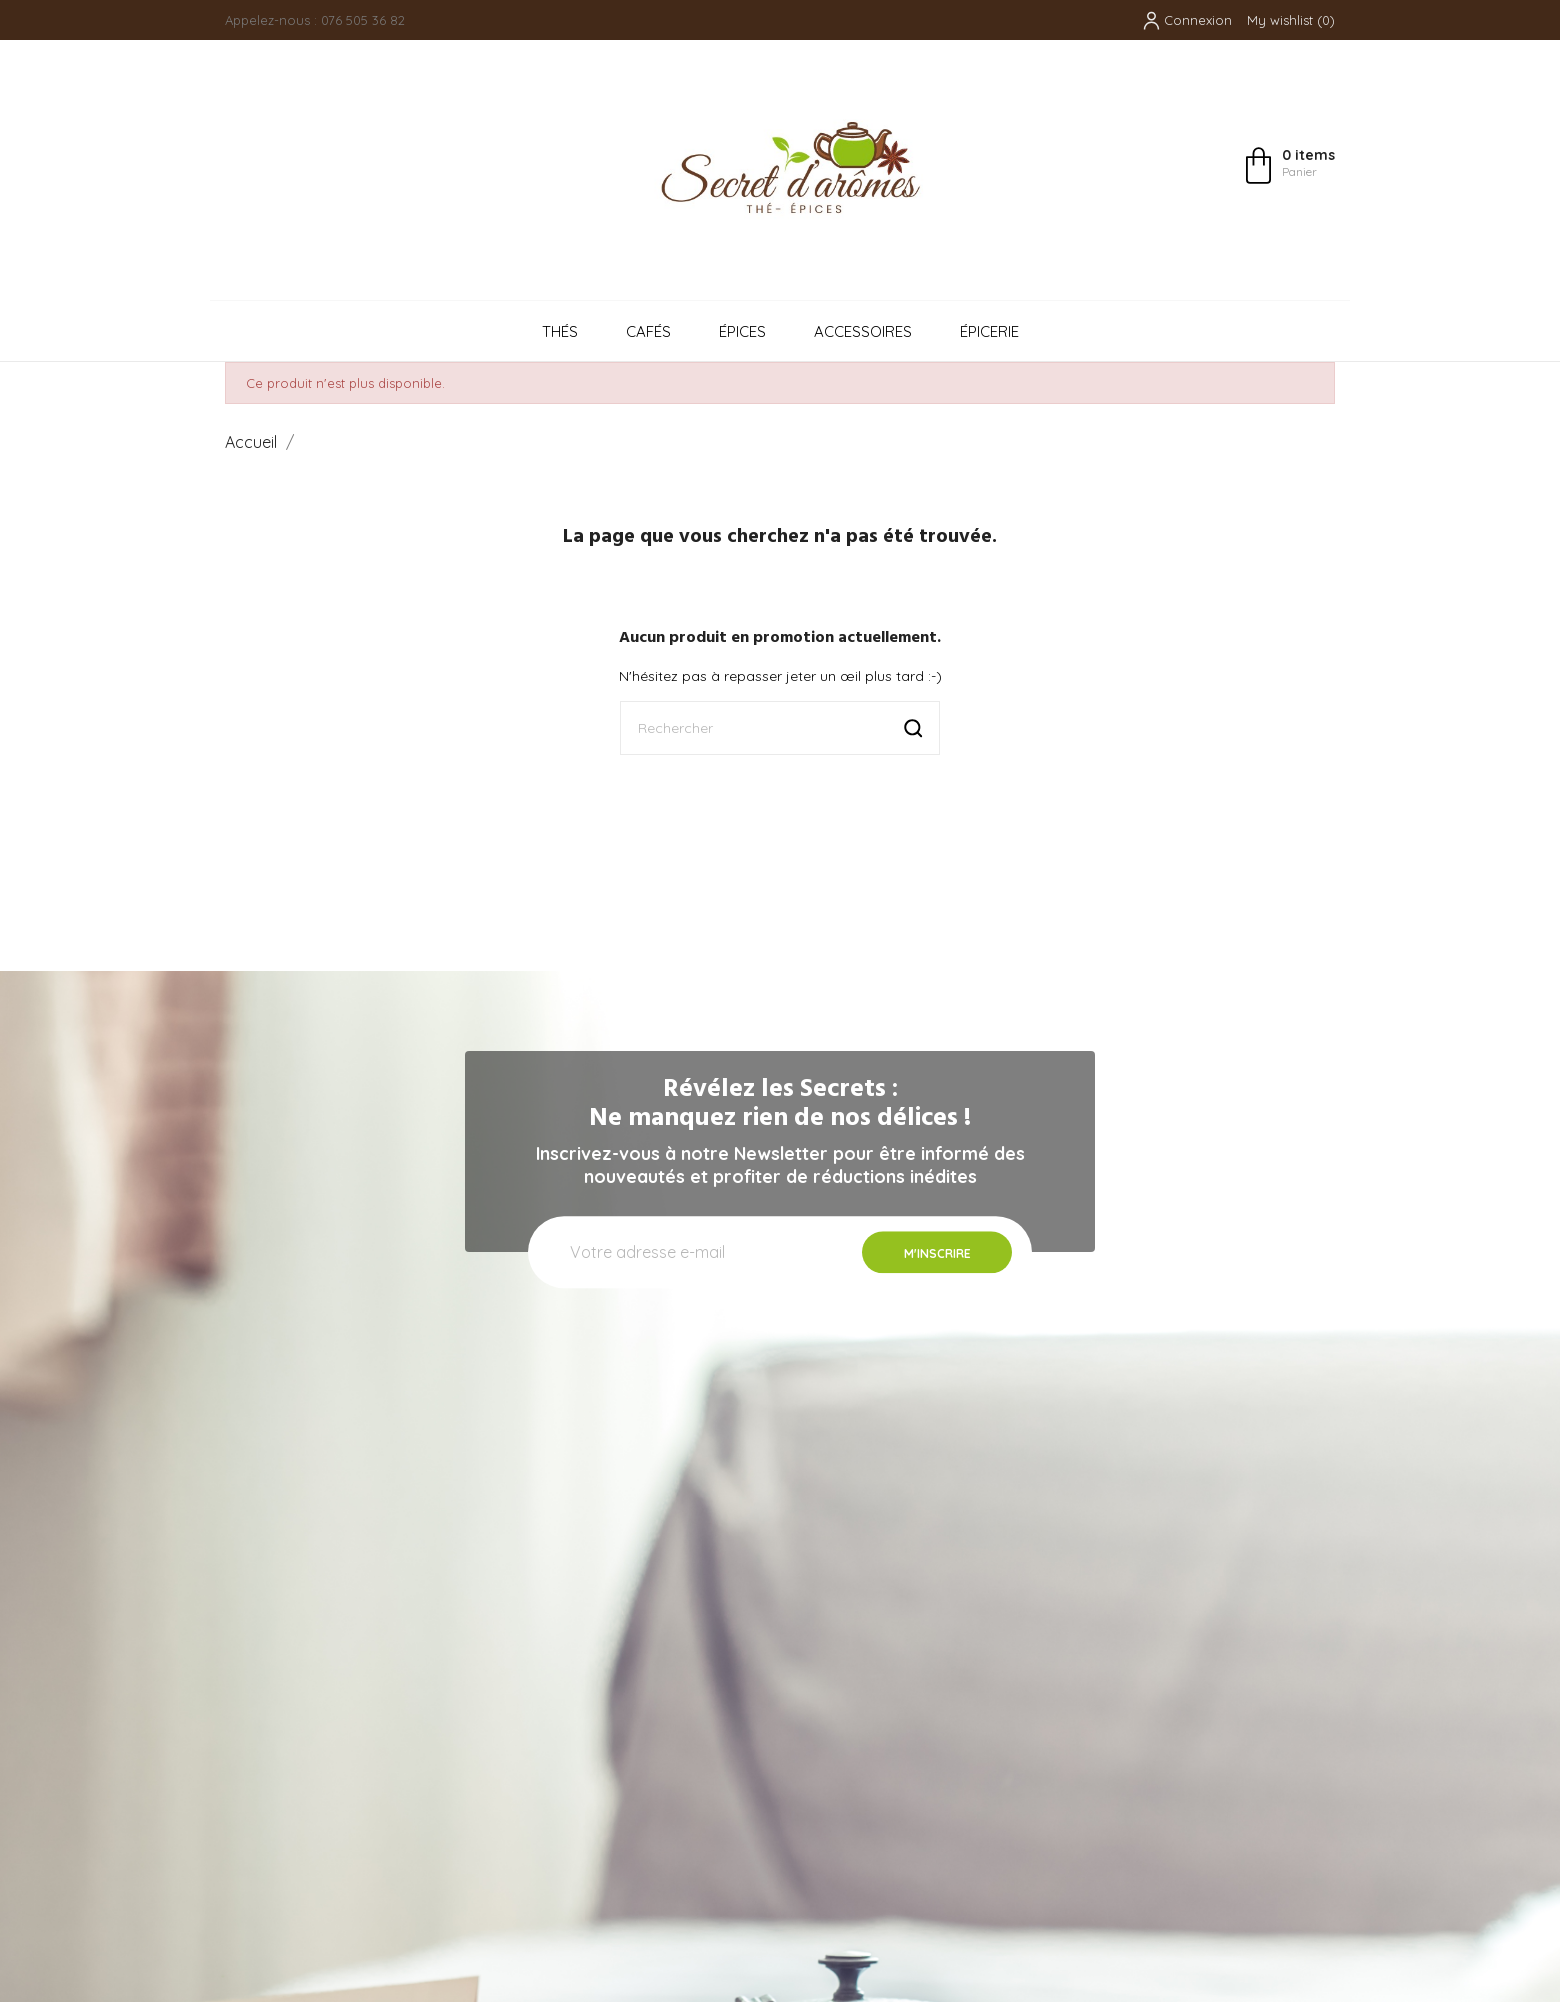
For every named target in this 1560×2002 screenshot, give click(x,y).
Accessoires (863, 331)
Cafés (648, 331)
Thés (560, 331)
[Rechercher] (780, 728)
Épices (742, 331)
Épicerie (989, 331)
